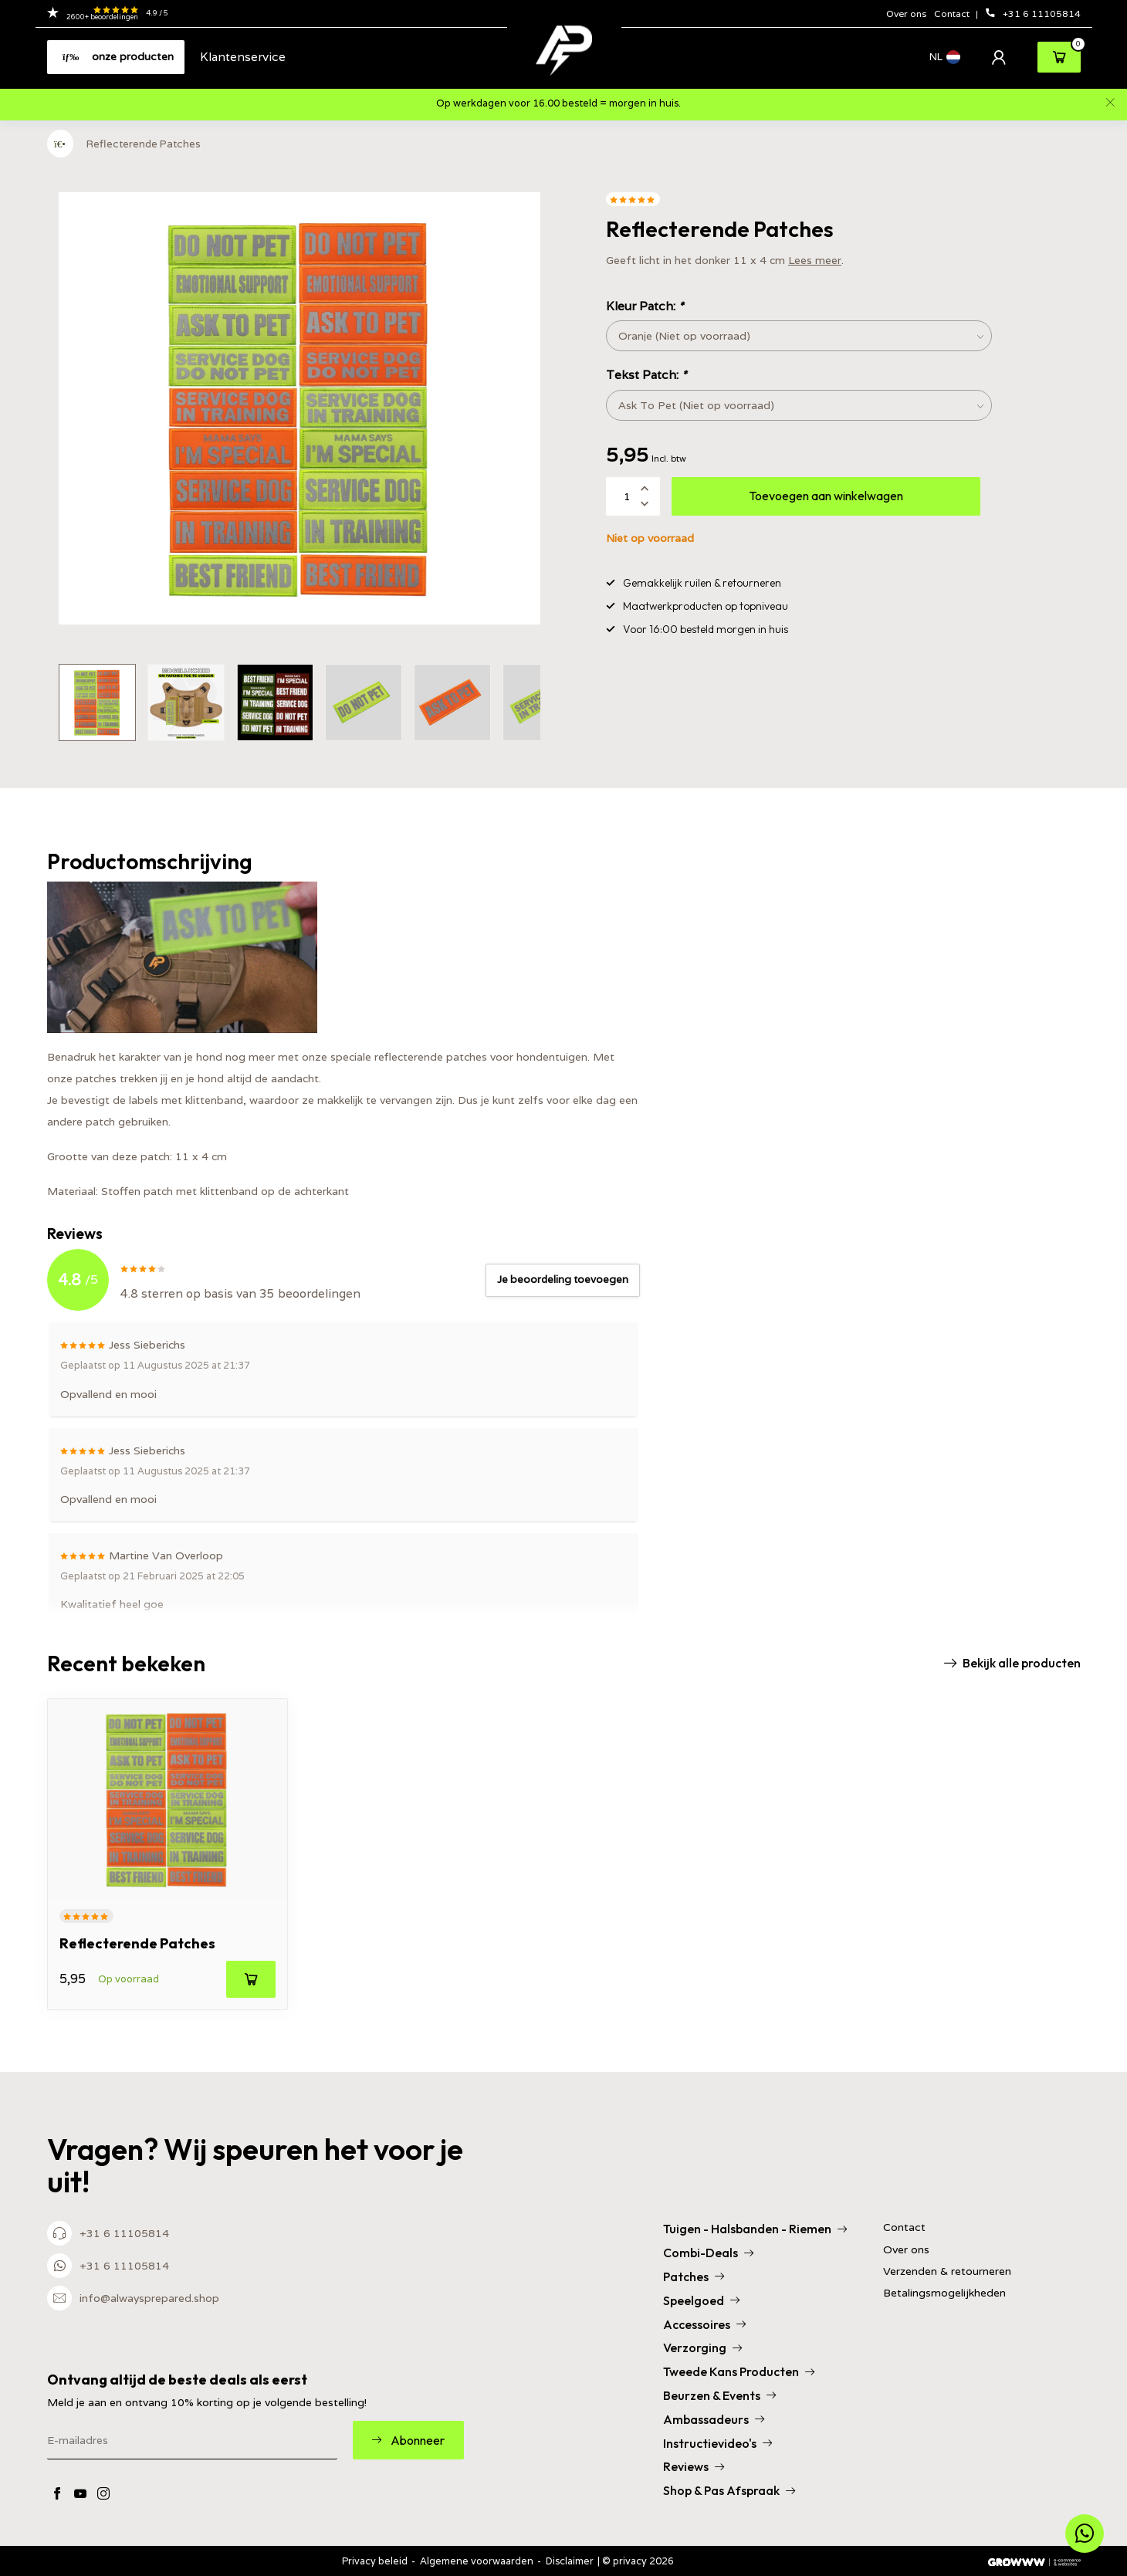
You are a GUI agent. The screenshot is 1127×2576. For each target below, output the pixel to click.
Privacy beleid (375, 2561)
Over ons (906, 13)
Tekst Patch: (646, 374)
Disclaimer (570, 2561)
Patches (693, 2276)
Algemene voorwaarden (476, 2561)
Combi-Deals (708, 2252)
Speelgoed (701, 2300)
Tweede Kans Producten (738, 2371)
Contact (953, 13)
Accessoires (704, 2324)
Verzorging (702, 2347)
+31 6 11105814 (1033, 13)
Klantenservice (243, 56)
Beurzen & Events (719, 2395)
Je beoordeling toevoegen (562, 1279)
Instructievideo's (717, 2443)
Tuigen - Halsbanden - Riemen (755, 2228)
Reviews (693, 2466)
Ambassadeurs (713, 2419)
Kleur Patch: (644, 305)
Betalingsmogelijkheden (944, 2293)
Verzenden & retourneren (947, 2271)
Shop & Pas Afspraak (729, 2490)
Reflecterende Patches (143, 144)
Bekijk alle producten (1012, 1663)
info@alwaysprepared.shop (149, 2298)
